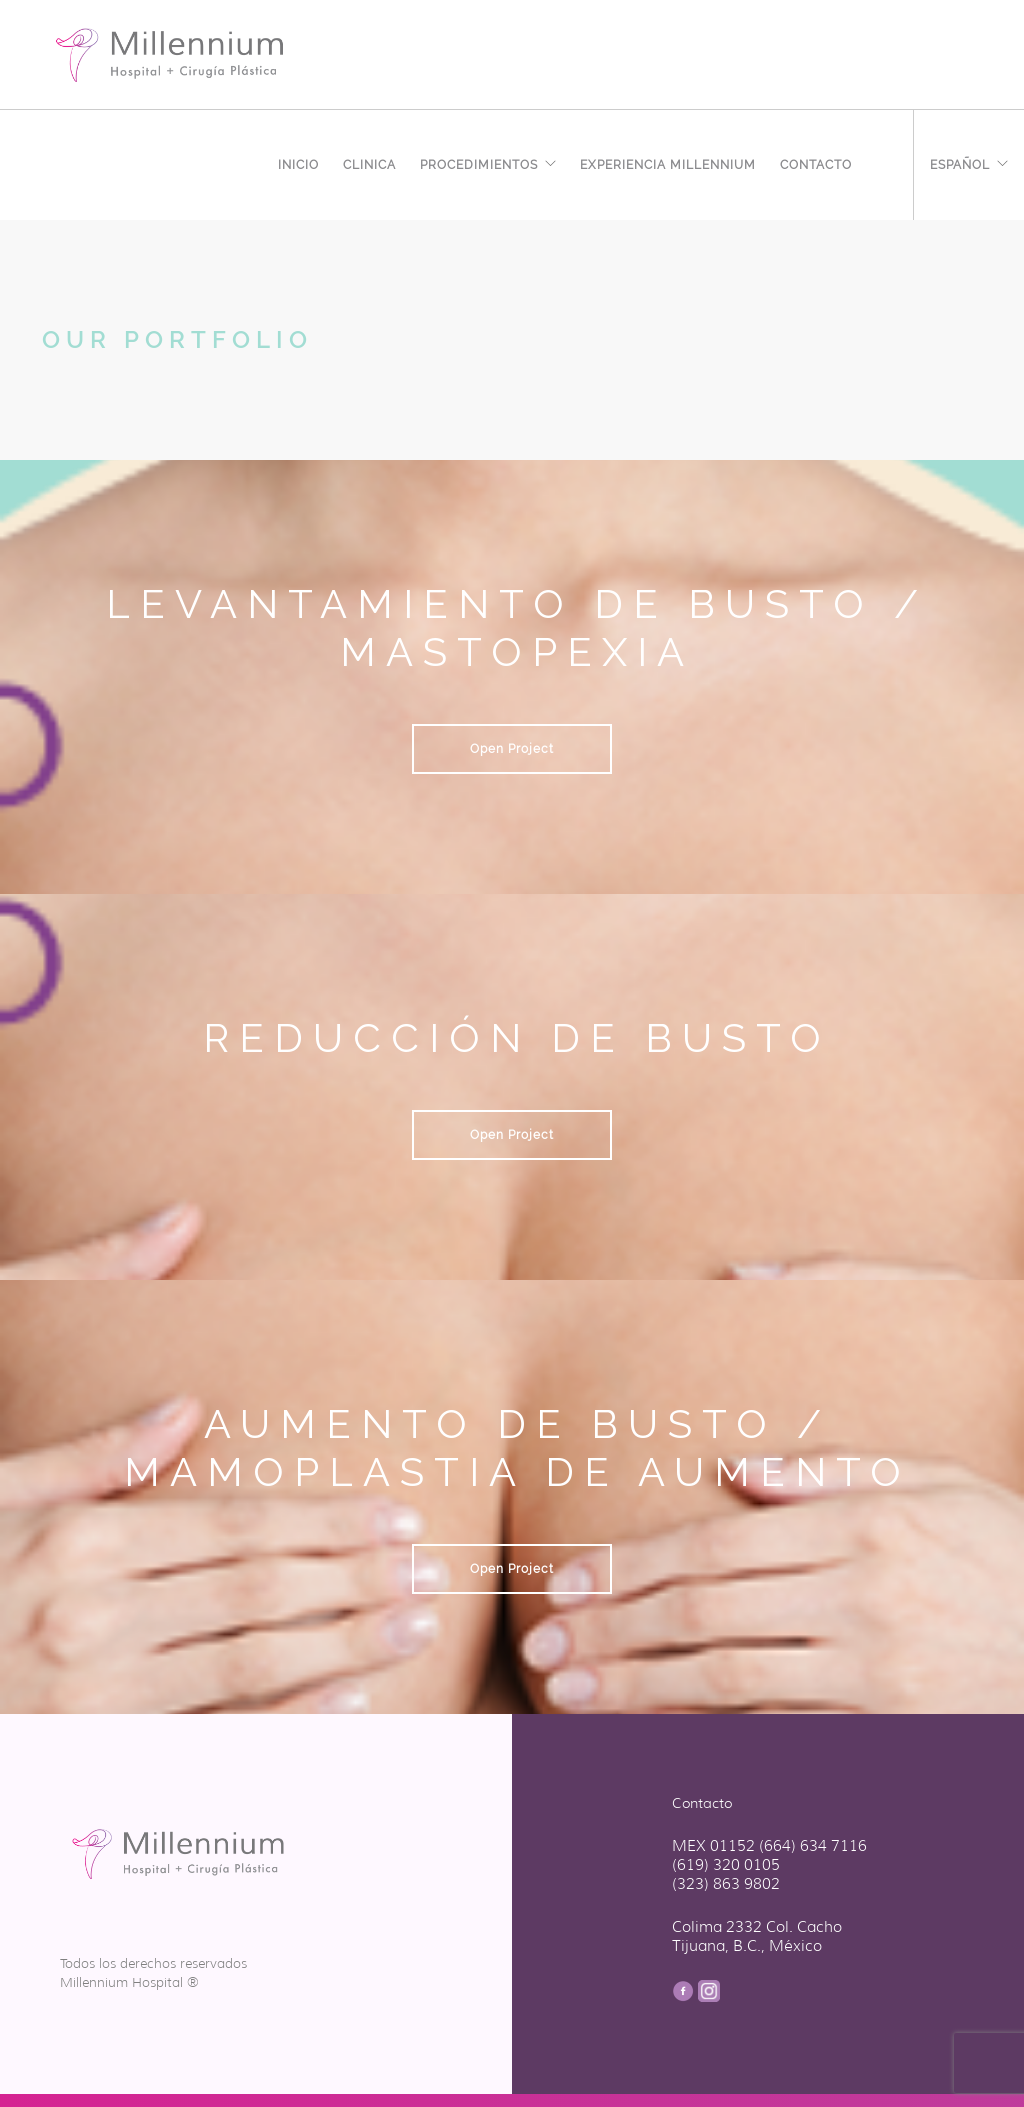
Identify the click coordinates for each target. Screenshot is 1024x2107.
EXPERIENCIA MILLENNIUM (668, 162)
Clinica (369, 162)
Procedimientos (479, 162)
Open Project (512, 749)
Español (960, 162)
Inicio (298, 162)
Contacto (816, 162)
